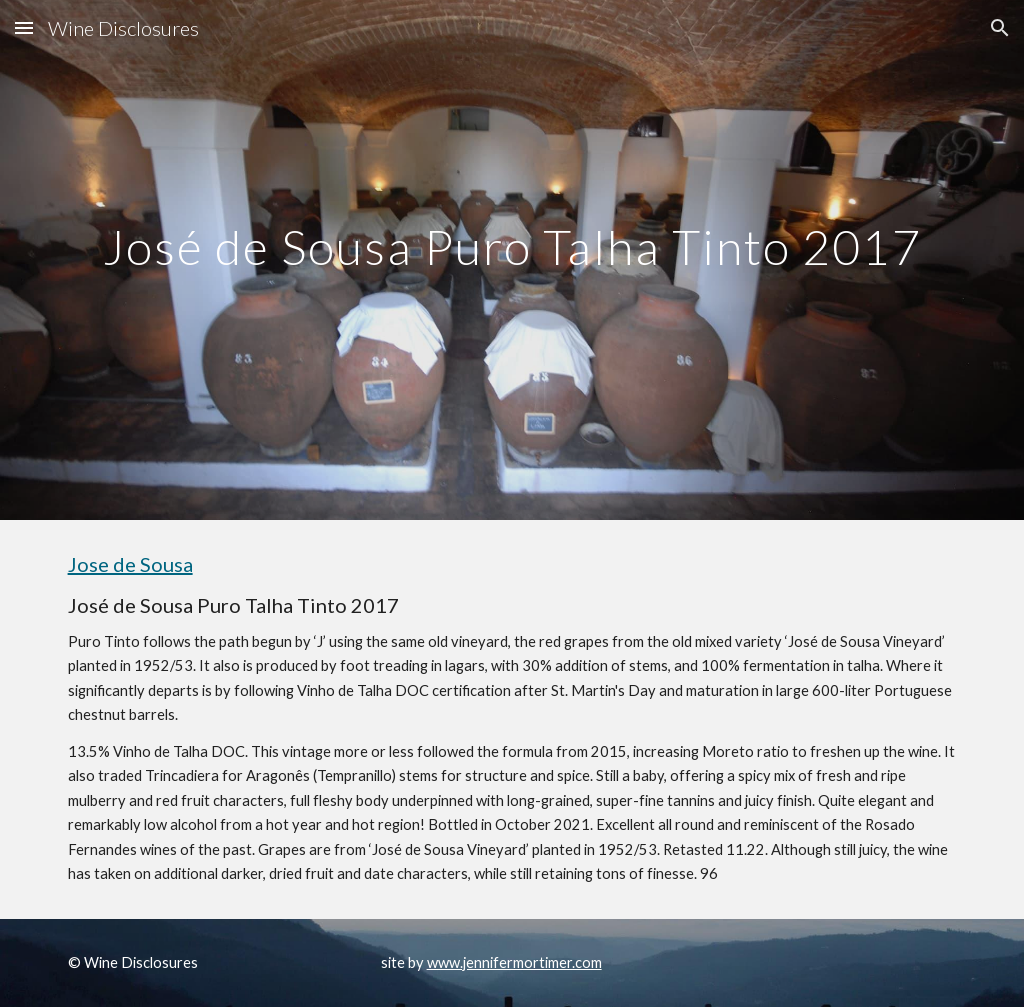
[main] (512, 259)
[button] (24, 27)
